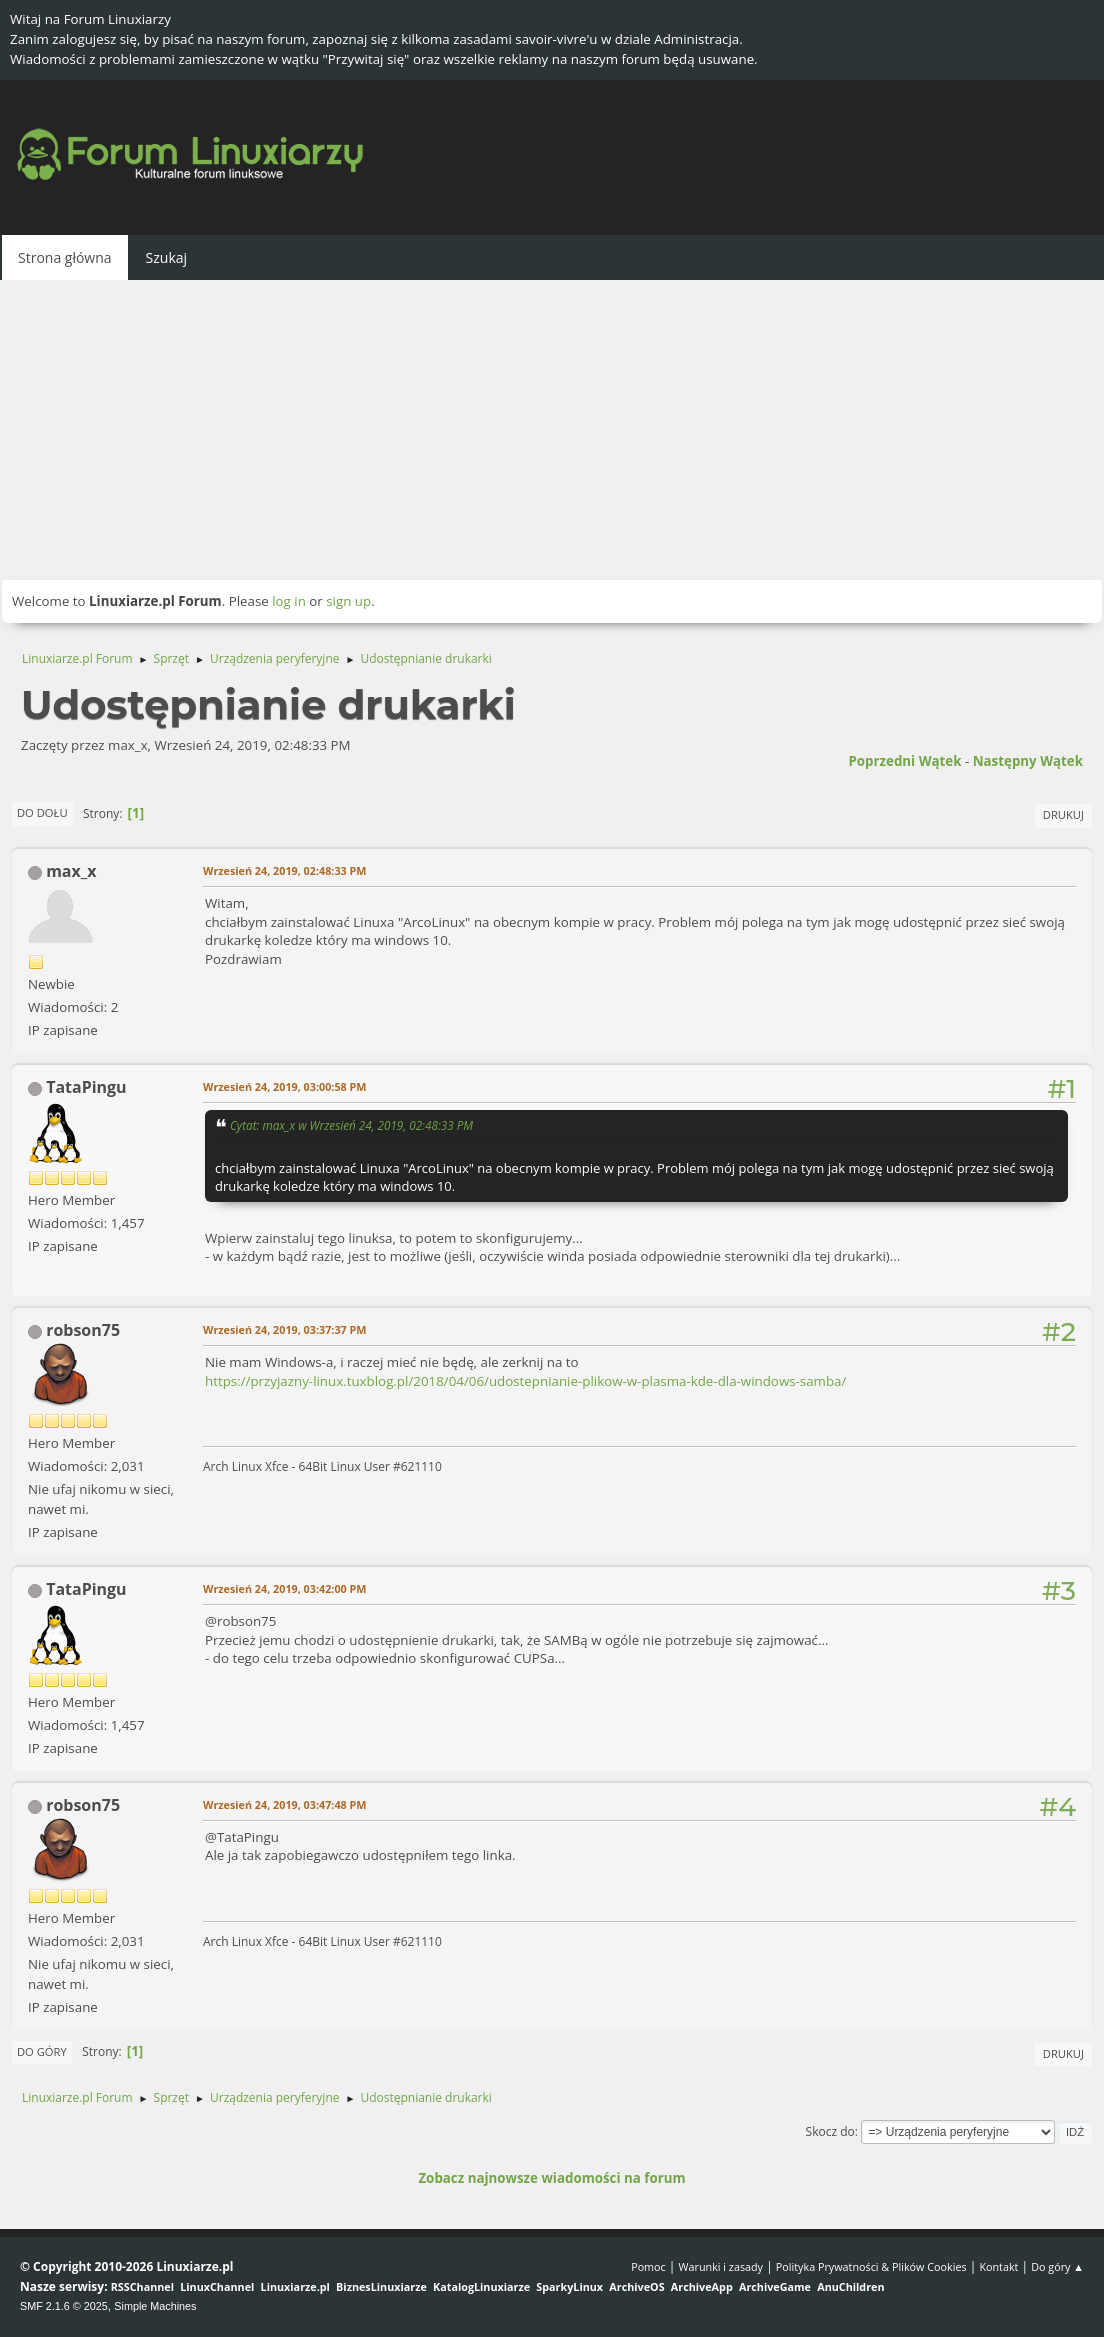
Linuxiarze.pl (295, 2286)
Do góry (42, 2051)
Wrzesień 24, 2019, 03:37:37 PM (284, 1329)
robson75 (83, 1330)
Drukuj (1063, 814)
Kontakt (998, 2266)
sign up (348, 601)
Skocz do (830, 2131)
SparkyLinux (569, 2286)
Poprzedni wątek (904, 761)
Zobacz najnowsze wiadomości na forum (551, 2178)
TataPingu (86, 1087)
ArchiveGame (775, 2286)
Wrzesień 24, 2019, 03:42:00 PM (284, 1588)
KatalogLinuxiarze (481, 2286)
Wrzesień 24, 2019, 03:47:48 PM (284, 1804)
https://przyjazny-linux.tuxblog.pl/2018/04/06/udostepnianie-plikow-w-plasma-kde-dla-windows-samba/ (525, 1381)
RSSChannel (142, 2286)
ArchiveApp (702, 2286)
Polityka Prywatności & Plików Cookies (871, 2266)
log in (289, 601)
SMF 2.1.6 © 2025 (64, 2306)
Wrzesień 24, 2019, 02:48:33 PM (284, 870)
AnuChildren (850, 2286)
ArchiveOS (636, 2286)
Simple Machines (155, 2306)
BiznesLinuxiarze (381, 2286)
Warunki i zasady (721, 2266)
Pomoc (648, 2266)
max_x (71, 871)
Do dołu (42, 812)
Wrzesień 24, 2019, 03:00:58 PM (284, 1086)
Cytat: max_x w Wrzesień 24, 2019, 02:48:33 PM (351, 1125)
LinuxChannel (217, 2286)
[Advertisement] (552, 430)
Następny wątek (1028, 761)
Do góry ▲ (1057, 2266)
